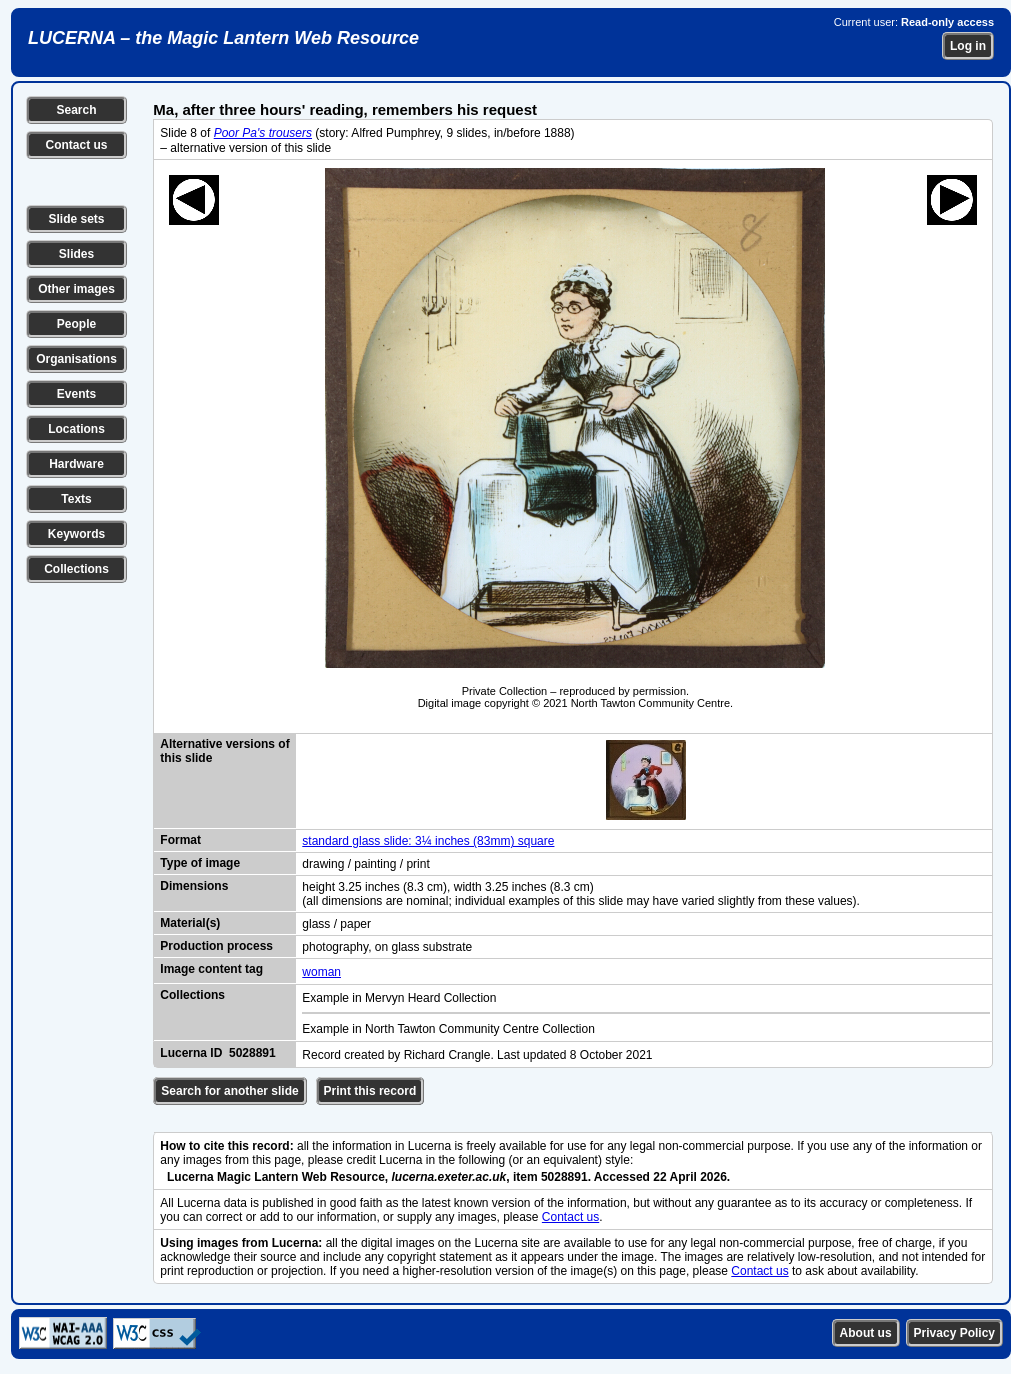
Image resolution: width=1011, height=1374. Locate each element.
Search (76, 110)
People (76, 324)
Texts (76, 499)
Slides (76, 254)
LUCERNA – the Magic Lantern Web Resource (223, 38)
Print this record (370, 1091)
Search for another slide (229, 1091)
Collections (76, 569)
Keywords (76, 534)
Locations (76, 429)
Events (76, 394)
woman (321, 972)
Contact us (76, 145)
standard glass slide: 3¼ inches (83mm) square (428, 841)
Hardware (76, 464)
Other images (76, 289)
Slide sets (76, 219)
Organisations (76, 359)
